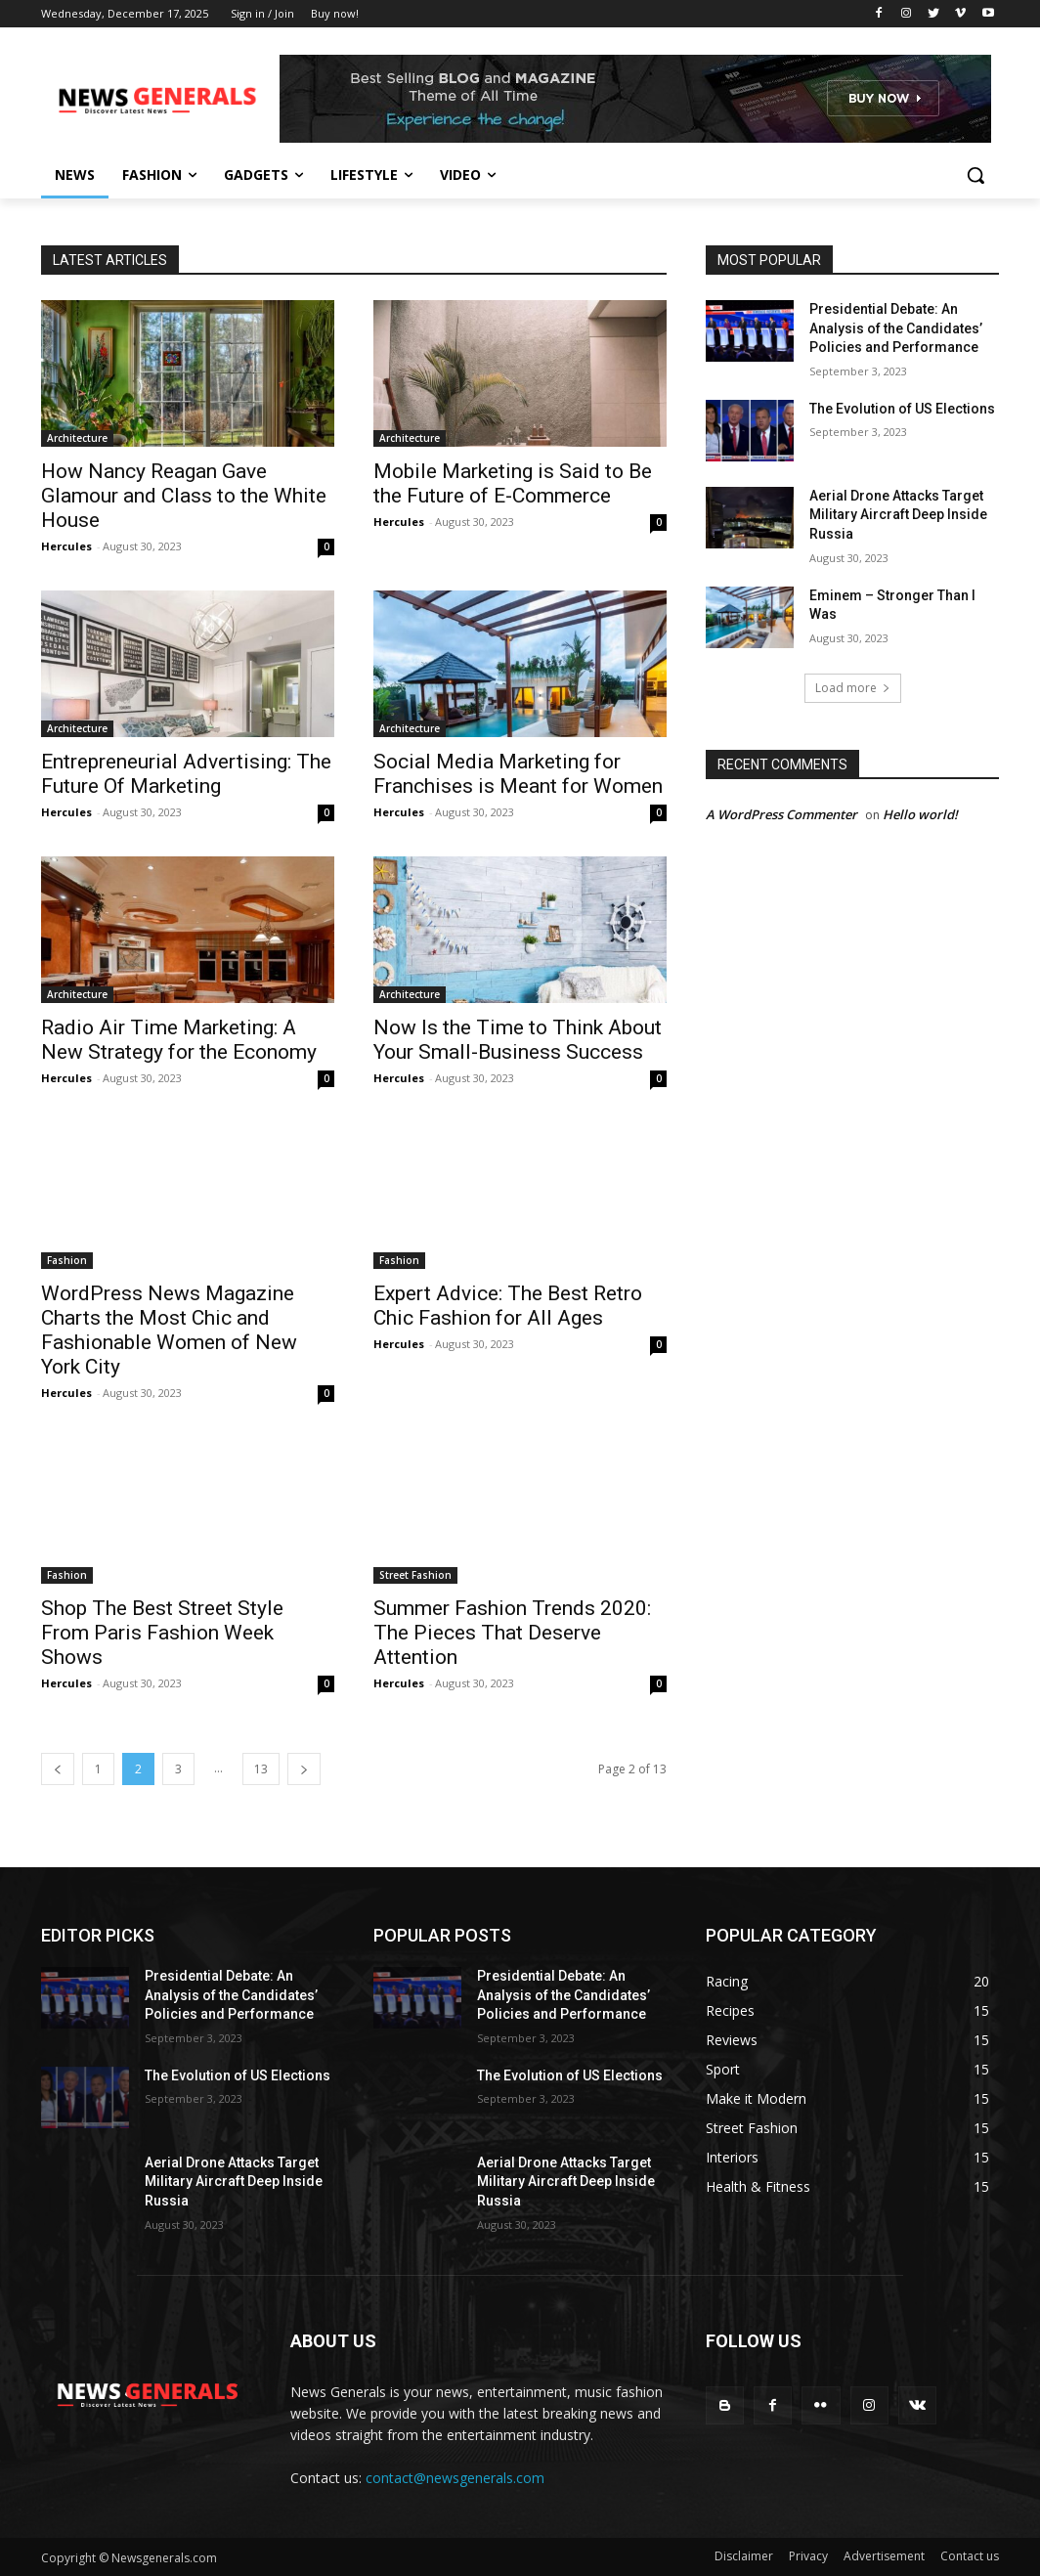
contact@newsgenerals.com (455, 2477)
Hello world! (920, 814)
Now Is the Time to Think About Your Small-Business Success (517, 1040)
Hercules (66, 546)
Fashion (67, 1260)
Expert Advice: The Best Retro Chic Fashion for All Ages (507, 1306)
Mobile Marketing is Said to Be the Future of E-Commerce (512, 483)
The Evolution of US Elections (902, 408)
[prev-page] (57, 1769)
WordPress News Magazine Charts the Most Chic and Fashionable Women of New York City (169, 1330)
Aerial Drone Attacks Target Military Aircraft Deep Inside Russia (898, 515)
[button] (975, 175)
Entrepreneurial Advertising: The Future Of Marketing (186, 774)
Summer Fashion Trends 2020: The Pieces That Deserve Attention (512, 1632)
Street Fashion (415, 1575)
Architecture (77, 438)
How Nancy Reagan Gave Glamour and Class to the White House (183, 495)
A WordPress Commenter (781, 814)
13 (261, 1769)
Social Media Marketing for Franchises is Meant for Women (518, 774)
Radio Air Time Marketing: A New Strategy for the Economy (179, 1040)
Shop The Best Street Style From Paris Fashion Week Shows (162, 1632)
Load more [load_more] (852, 687)
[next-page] (304, 1769)
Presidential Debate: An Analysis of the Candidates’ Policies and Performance (895, 328)
